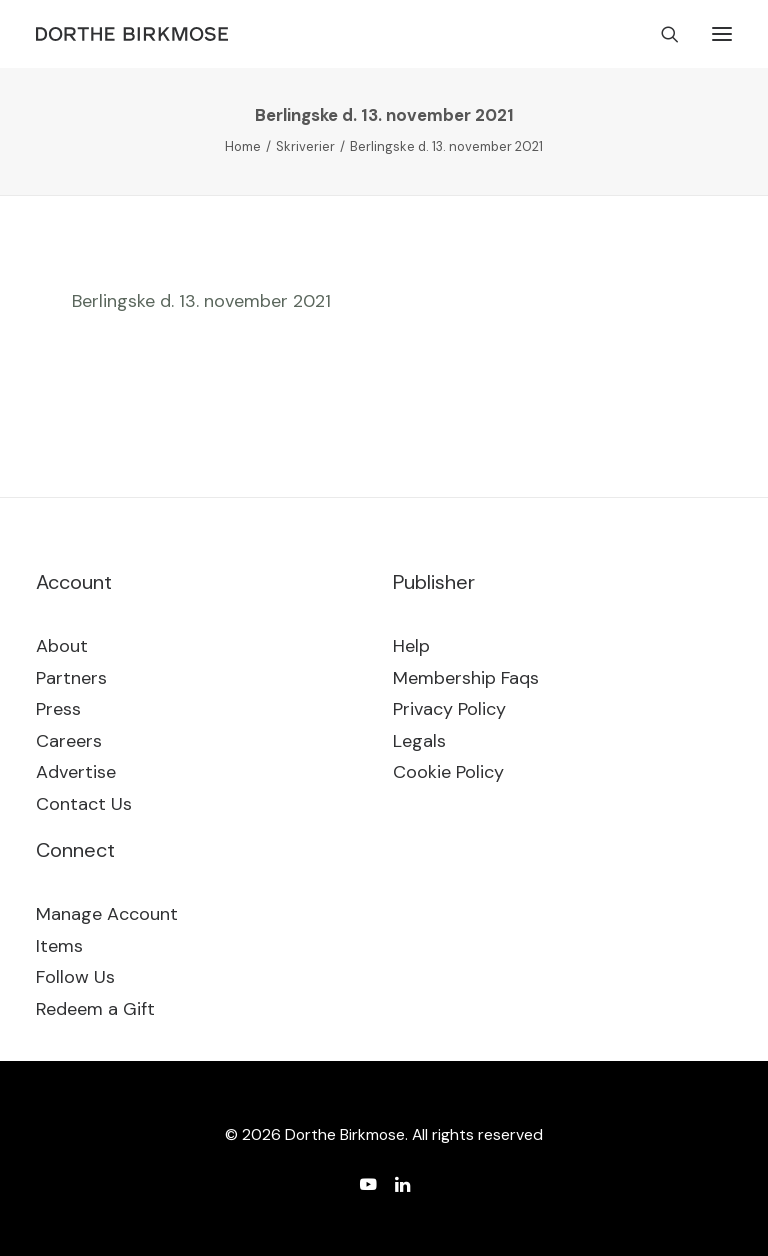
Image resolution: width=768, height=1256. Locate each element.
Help (411, 646)
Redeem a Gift (95, 1009)
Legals (419, 741)
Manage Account (107, 914)
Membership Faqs (466, 678)
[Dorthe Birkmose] (135, 34)
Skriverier (305, 146)
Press (58, 709)
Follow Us (75, 977)
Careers (69, 741)
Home (243, 146)
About (62, 646)
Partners (71, 678)
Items (59, 946)
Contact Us (84, 804)
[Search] (661, 34)
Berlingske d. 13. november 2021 (201, 301)
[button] (722, 34)
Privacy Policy (449, 709)
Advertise (76, 772)
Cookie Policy (448, 772)
